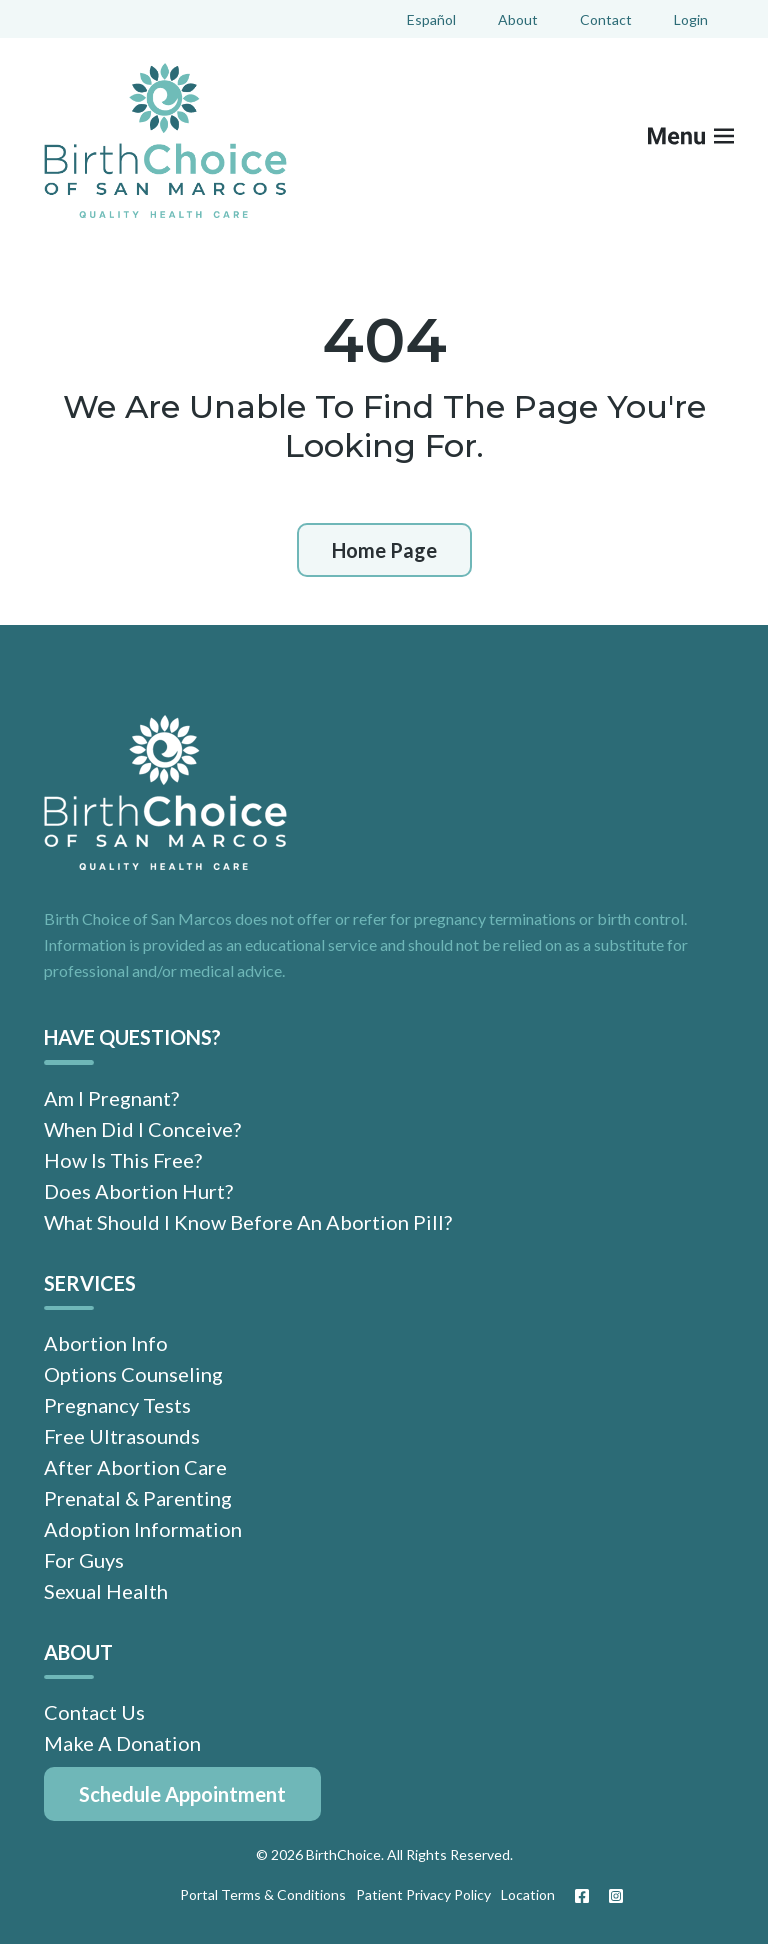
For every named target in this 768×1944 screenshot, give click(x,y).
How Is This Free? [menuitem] (123, 1160)
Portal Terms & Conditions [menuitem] (263, 1894)
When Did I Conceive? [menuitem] (142, 1129)
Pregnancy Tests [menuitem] (117, 1405)
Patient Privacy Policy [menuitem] (423, 1894)
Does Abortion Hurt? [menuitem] (138, 1191)
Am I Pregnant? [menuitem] (111, 1098)
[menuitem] (182, 1794)
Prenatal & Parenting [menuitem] (138, 1498)
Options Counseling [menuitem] (133, 1374)
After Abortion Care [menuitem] (135, 1467)
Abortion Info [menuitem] (106, 1343)
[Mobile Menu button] (704, 141)
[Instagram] (611, 1896)
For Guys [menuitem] (84, 1560)
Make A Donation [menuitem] (122, 1743)
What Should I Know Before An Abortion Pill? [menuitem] (248, 1222)
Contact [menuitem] (606, 19)
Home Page (384, 550)
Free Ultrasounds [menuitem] (122, 1436)
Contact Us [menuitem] (94, 1712)
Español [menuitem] (431, 19)
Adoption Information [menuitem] (143, 1529)
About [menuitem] (518, 19)
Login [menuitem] (691, 19)
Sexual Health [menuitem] (106, 1591)
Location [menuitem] (528, 1894)
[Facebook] (582, 1896)
